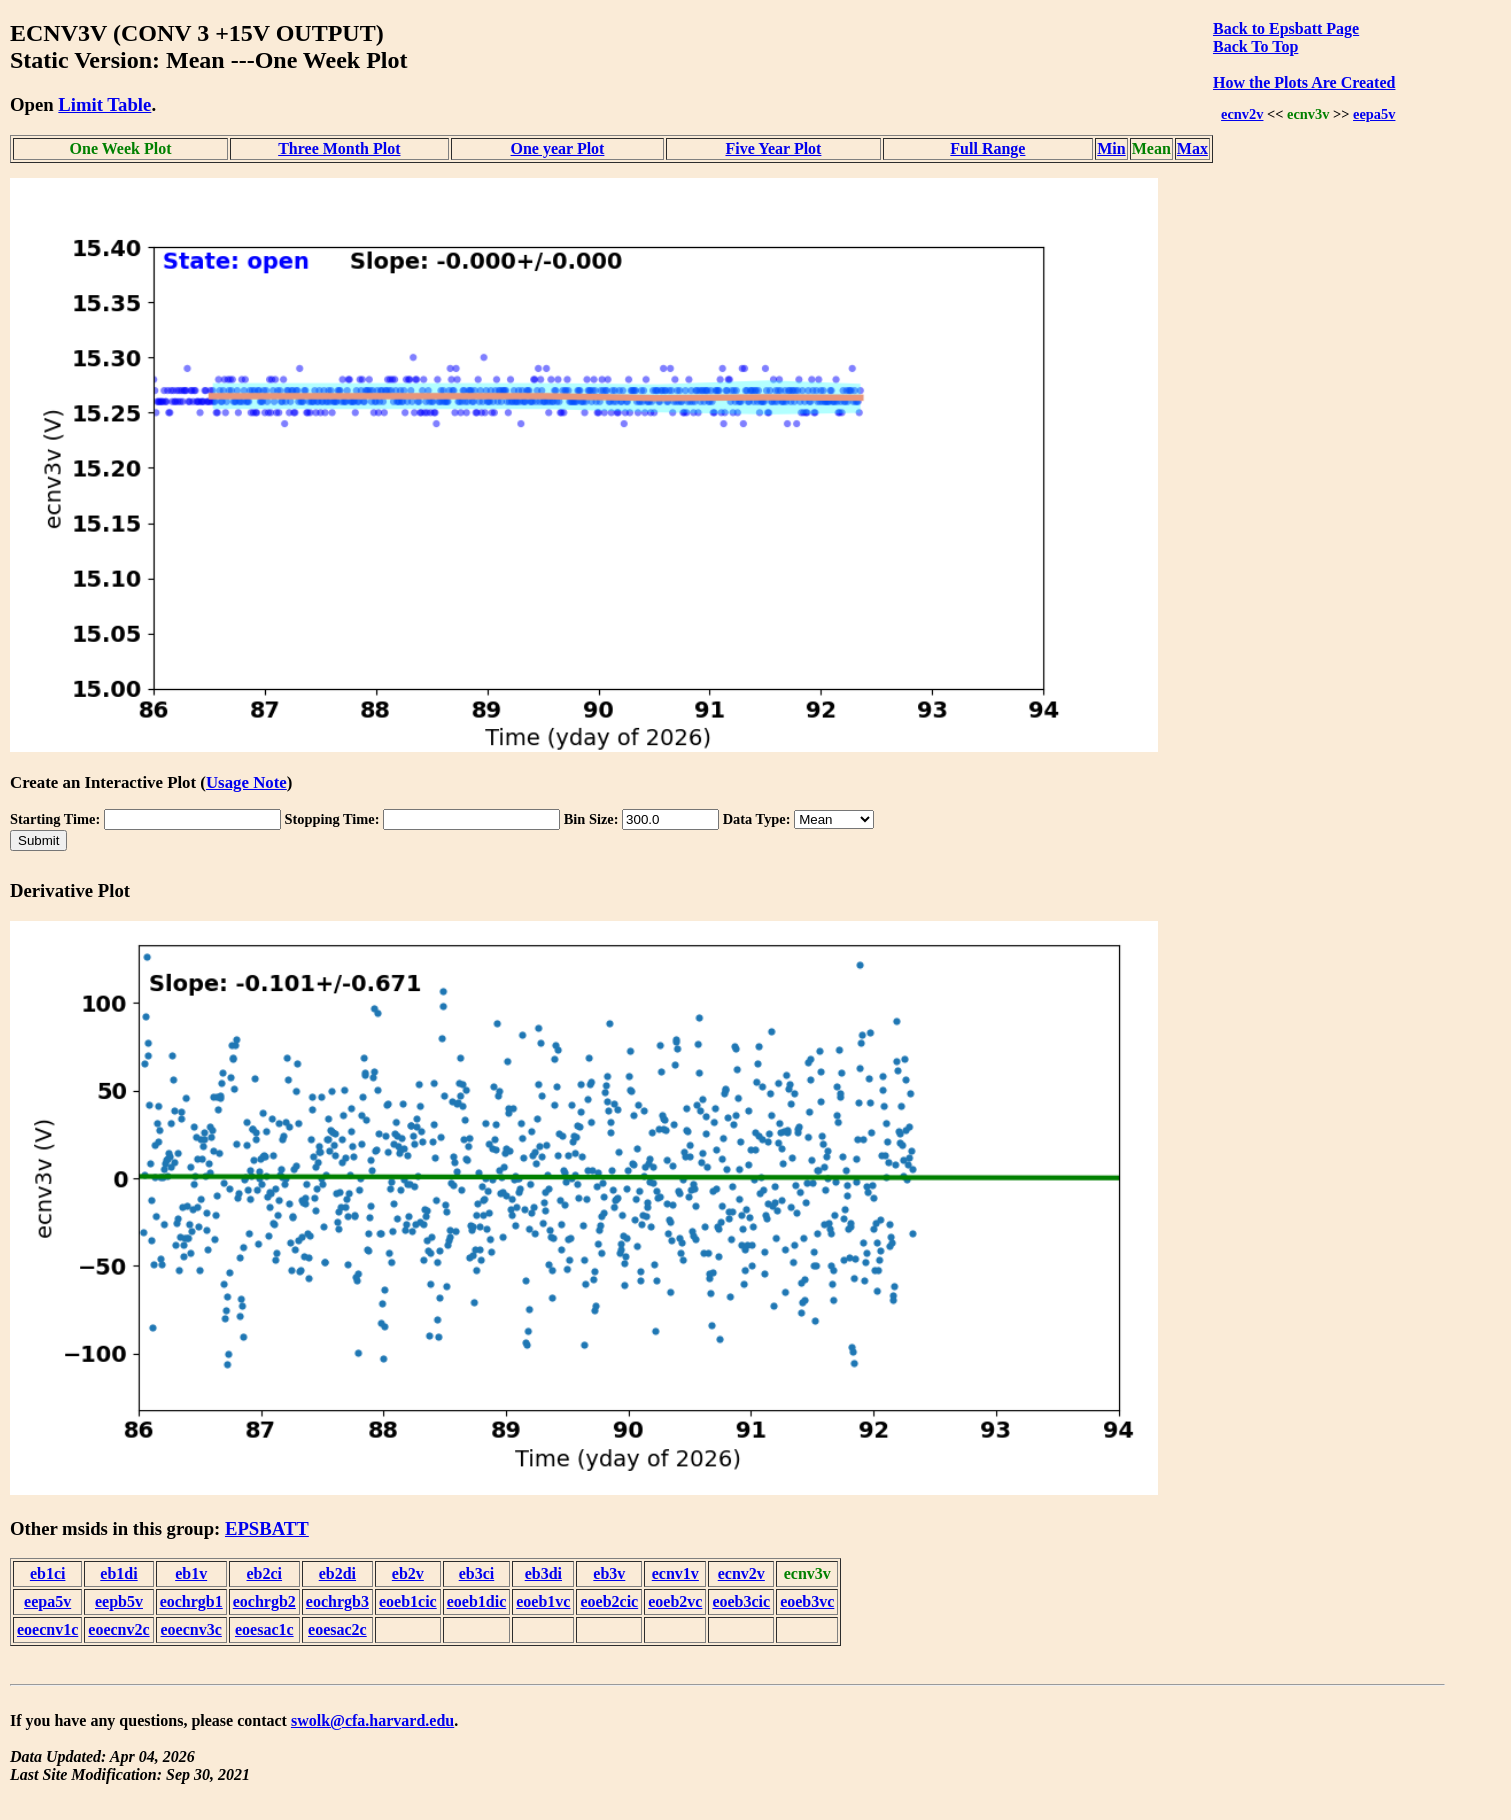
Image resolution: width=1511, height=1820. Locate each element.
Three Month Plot (339, 148)
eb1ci (48, 1573)
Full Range (987, 148)
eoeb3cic (741, 1601)
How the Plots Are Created (1304, 82)
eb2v (408, 1573)
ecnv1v (675, 1573)
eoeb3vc (807, 1601)
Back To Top (1255, 46)
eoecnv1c (47, 1629)
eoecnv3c (191, 1629)
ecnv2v (1242, 114)
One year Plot (558, 148)
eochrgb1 (191, 1601)
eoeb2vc (675, 1601)
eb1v (191, 1573)
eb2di (337, 1573)
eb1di (118, 1573)
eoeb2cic (609, 1601)
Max (1192, 148)
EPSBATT (267, 1528)
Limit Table (104, 104)
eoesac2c (337, 1629)
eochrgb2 (264, 1601)
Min (1111, 148)
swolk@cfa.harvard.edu (372, 1720)
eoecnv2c (118, 1629)
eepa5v (1374, 114)
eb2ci (265, 1573)
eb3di (543, 1573)
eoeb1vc (543, 1601)
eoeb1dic (477, 1601)
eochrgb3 (337, 1601)
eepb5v (119, 1601)
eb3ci (477, 1573)
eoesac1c (264, 1629)
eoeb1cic (408, 1601)
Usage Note (246, 782)
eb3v (609, 1573)
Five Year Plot (773, 148)
